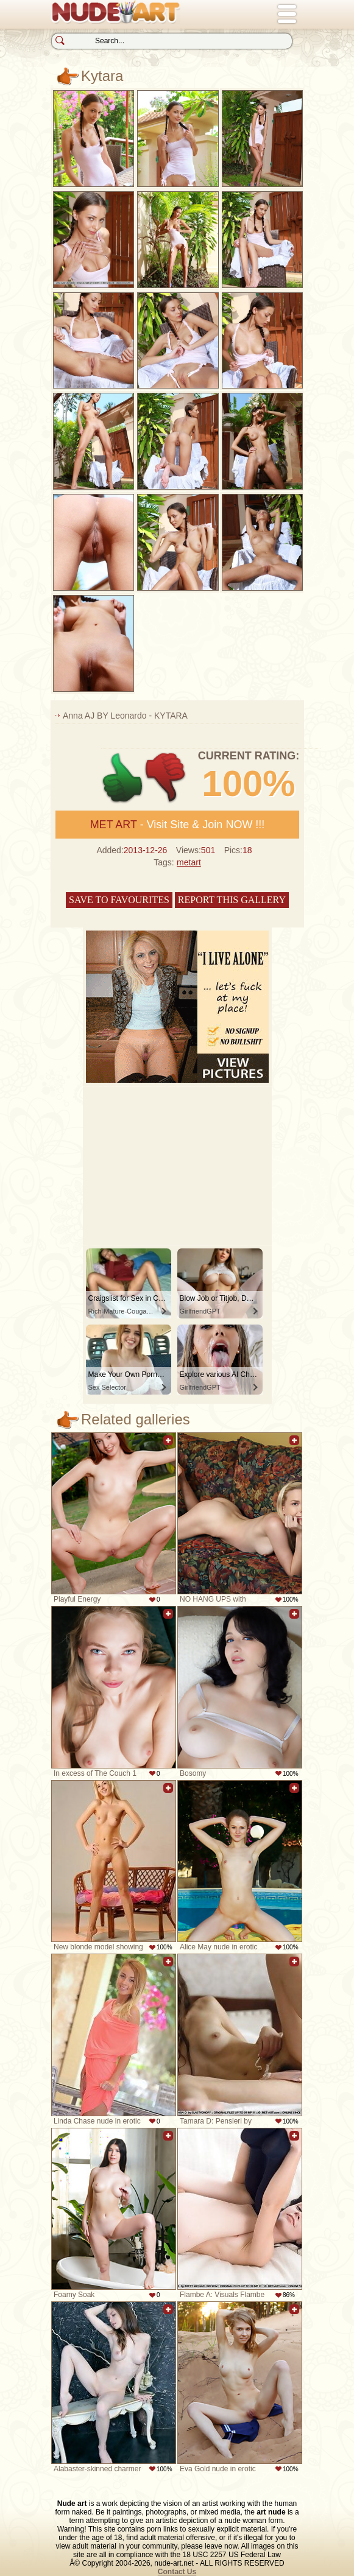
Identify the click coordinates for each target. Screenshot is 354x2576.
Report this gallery (232, 900)
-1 (166, 778)
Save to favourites (119, 900)
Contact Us (177, 2571)
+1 (122, 778)
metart (189, 862)
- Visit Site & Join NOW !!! (177, 824)
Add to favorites (168, 1446)
